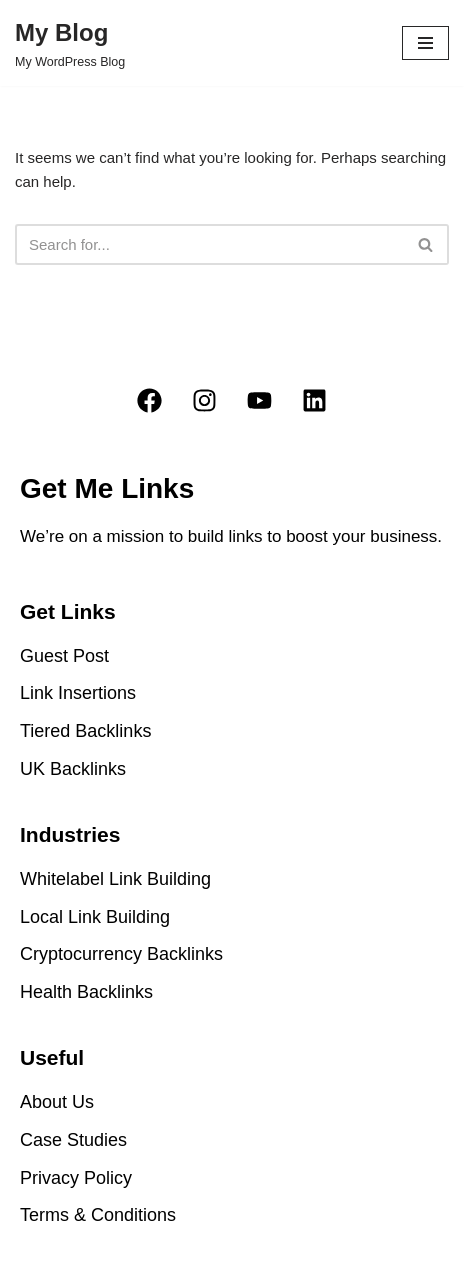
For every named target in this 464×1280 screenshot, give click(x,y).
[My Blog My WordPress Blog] (70, 43)
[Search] (209, 244)
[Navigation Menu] (425, 43)
